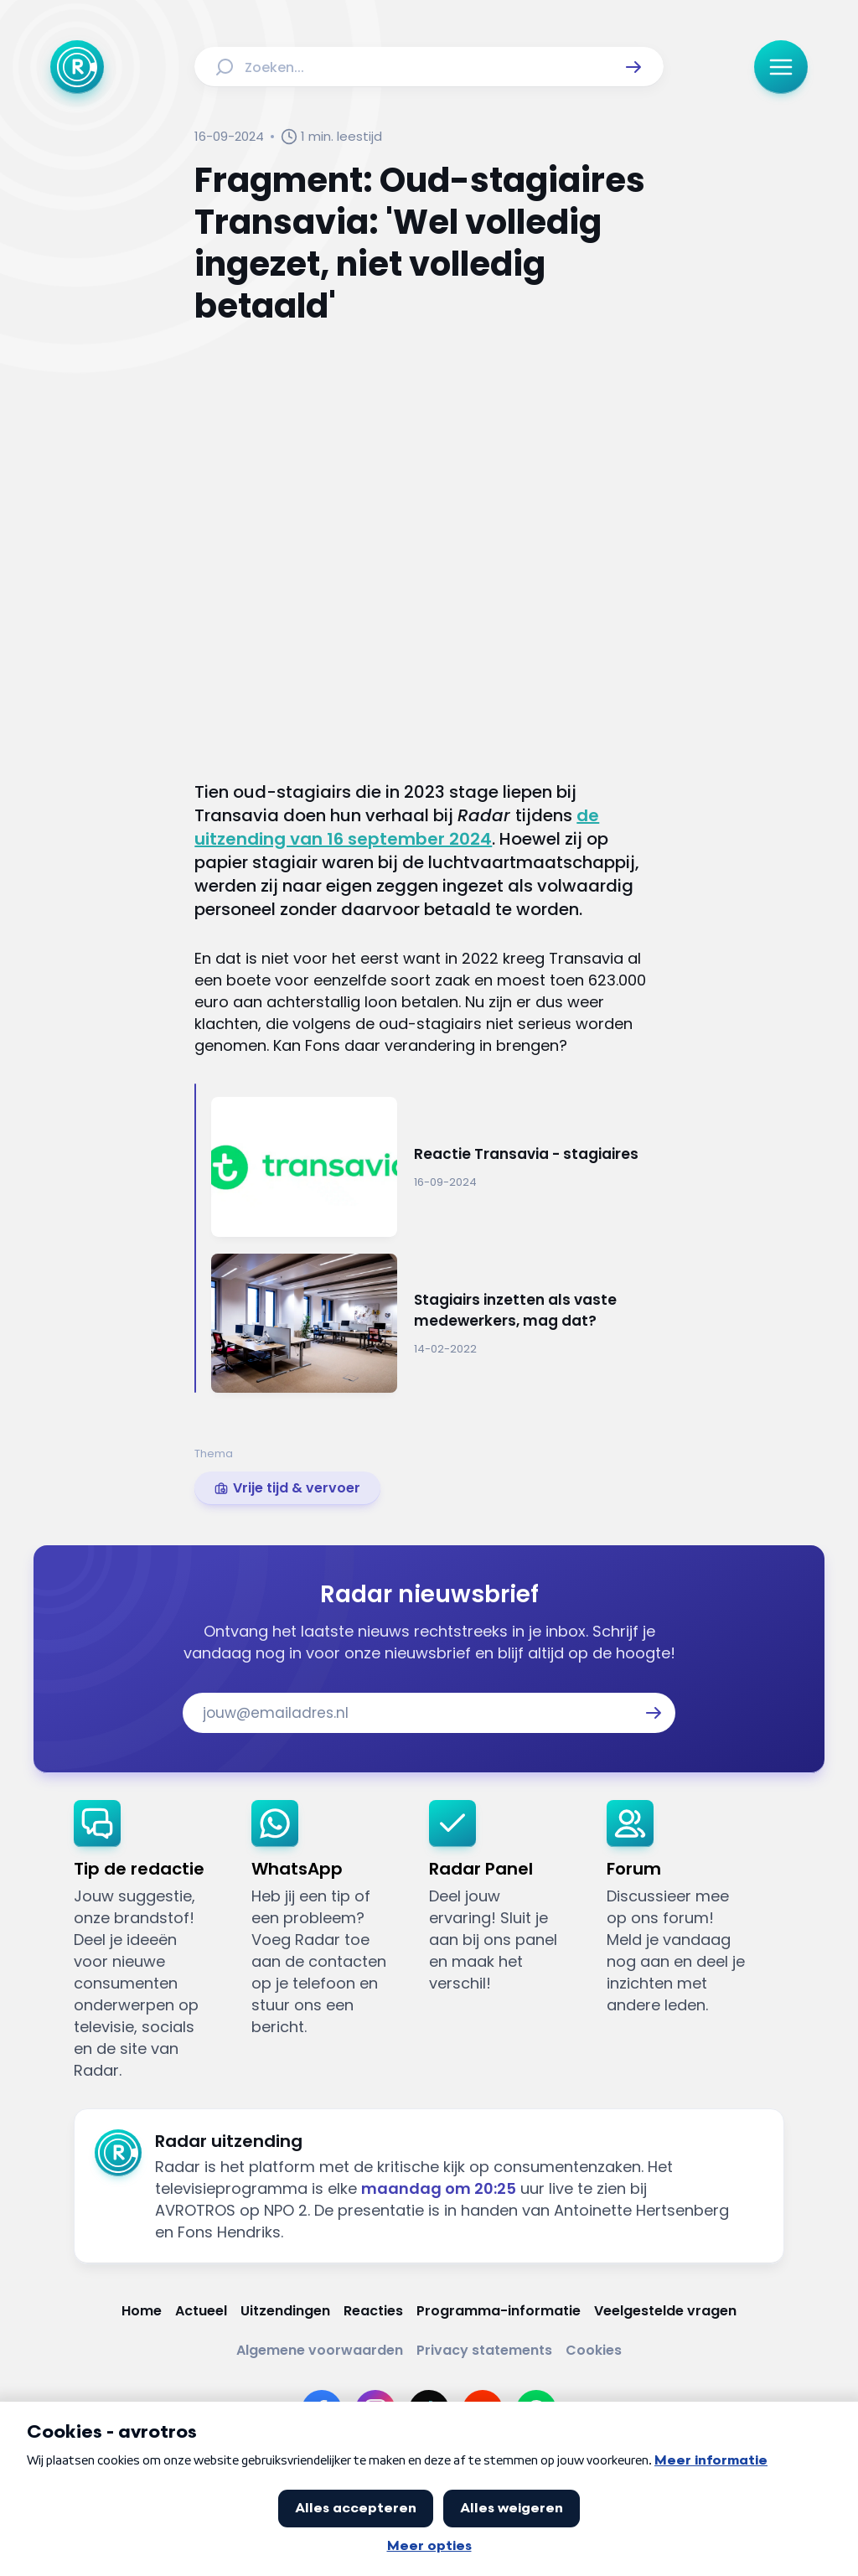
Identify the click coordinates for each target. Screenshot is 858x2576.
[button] (633, 67)
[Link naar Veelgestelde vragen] (665, 2310)
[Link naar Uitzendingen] (285, 2310)
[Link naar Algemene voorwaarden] (319, 2350)
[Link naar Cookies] (594, 2350)
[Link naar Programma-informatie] (498, 2310)
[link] (287, 1488)
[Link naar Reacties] (373, 2310)
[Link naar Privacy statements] (484, 2350)
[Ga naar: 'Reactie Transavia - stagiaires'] (437, 1167)
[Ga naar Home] (77, 67)
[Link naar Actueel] (201, 2310)
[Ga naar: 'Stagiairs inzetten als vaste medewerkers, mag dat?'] (437, 1324)
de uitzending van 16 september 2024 (396, 827)
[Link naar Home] (141, 2310)
